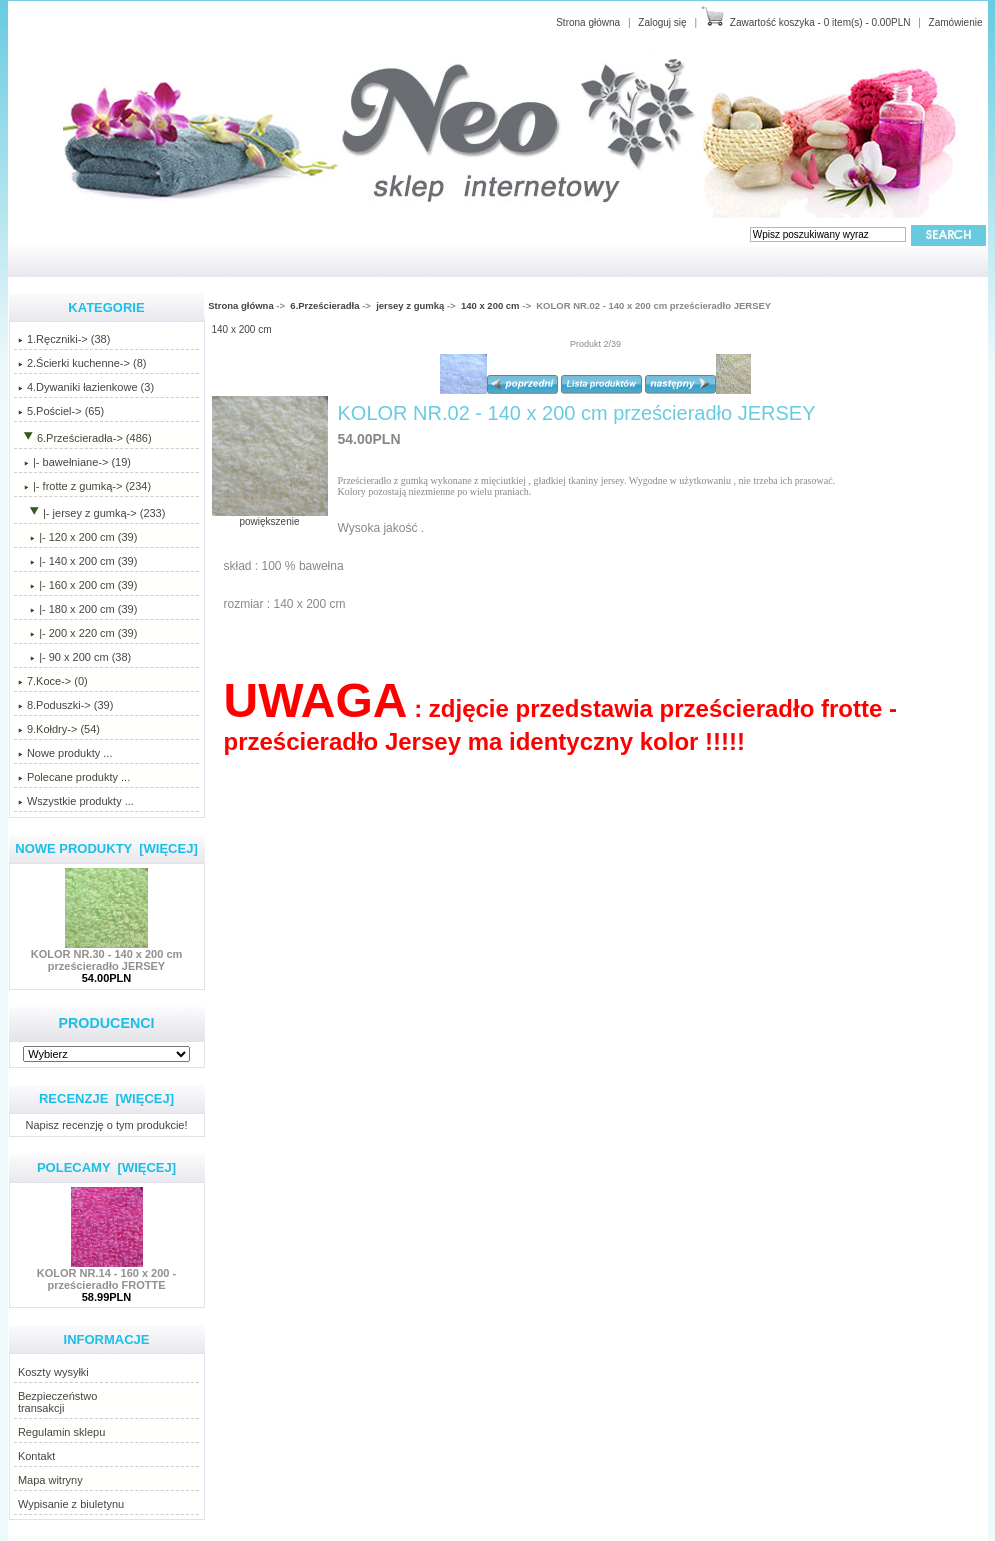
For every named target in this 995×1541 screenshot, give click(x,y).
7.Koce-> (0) (53, 681)
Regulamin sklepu (61, 1432)
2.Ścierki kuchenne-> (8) (82, 363)
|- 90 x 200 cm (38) (74, 657)
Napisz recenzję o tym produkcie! (106, 1124)
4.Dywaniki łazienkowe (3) (86, 387)
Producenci (106, 1023)
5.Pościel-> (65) (61, 411)
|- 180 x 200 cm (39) (77, 609)
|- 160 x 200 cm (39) (77, 585)
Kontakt (36, 1456)
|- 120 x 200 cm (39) (77, 537)
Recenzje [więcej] (106, 1098)
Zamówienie (956, 22)
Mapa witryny (50, 1480)
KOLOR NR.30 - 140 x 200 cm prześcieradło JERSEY (107, 955)
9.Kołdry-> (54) (59, 729)
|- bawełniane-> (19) (74, 462)
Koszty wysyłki (53, 1372)
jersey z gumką (410, 305)
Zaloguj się (662, 22)
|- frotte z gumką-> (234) (84, 486)
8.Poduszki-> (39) (66, 705)
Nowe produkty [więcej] (106, 848)
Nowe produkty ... (65, 753)
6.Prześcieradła (324, 305)
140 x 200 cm (490, 305)
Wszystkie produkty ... (76, 801)
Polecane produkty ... (74, 777)
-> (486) (85, 438)
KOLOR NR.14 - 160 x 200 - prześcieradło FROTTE (106, 1274)
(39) (77, 561)
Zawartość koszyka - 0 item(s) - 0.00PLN (820, 22)
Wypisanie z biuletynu (71, 1504)
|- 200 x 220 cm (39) (77, 633)
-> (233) (92, 513)
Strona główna (588, 22)
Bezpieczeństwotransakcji (58, 1402)
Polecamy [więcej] (106, 1167)
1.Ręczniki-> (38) (64, 339)
